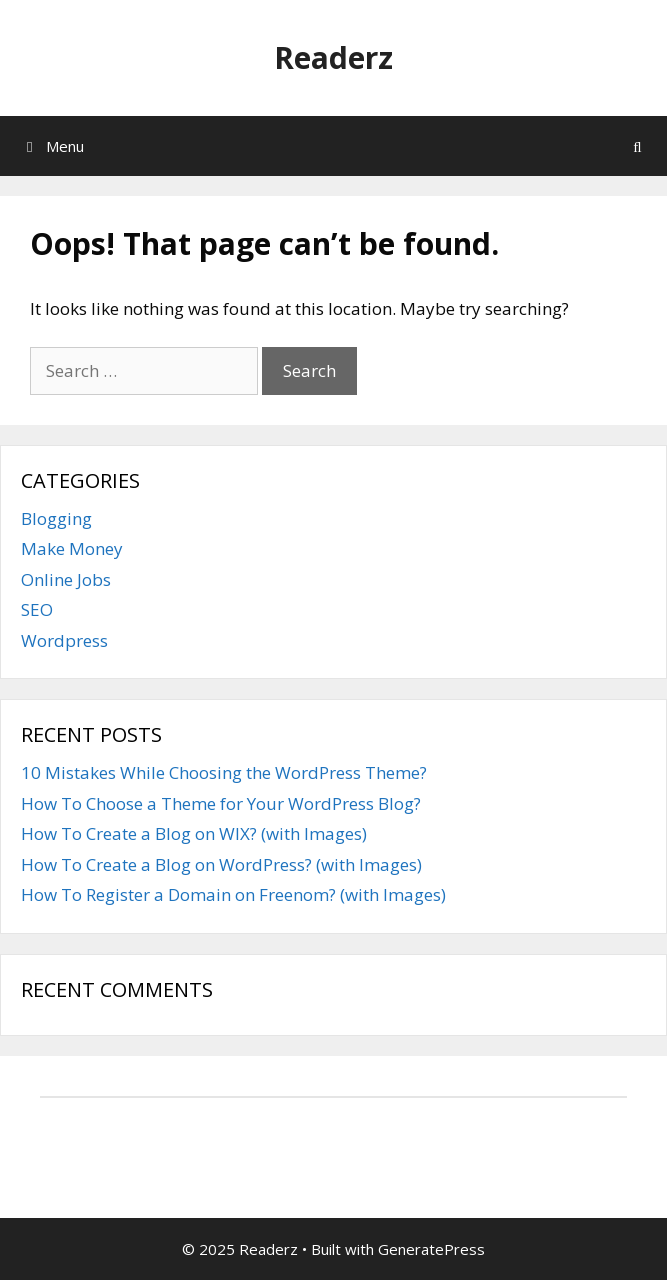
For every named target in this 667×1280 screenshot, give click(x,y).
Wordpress (64, 640)
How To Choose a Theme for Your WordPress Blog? (221, 803)
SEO (37, 609)
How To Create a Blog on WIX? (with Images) (194, 833)
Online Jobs (66, 579)
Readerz (333, 57)
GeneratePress (431, 1249)
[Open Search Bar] (637, 146)
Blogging (56, 518)
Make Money (72, 548)
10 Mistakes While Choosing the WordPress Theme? (224, 772)
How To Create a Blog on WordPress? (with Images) (221, 864)
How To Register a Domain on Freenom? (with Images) (233, 894)
